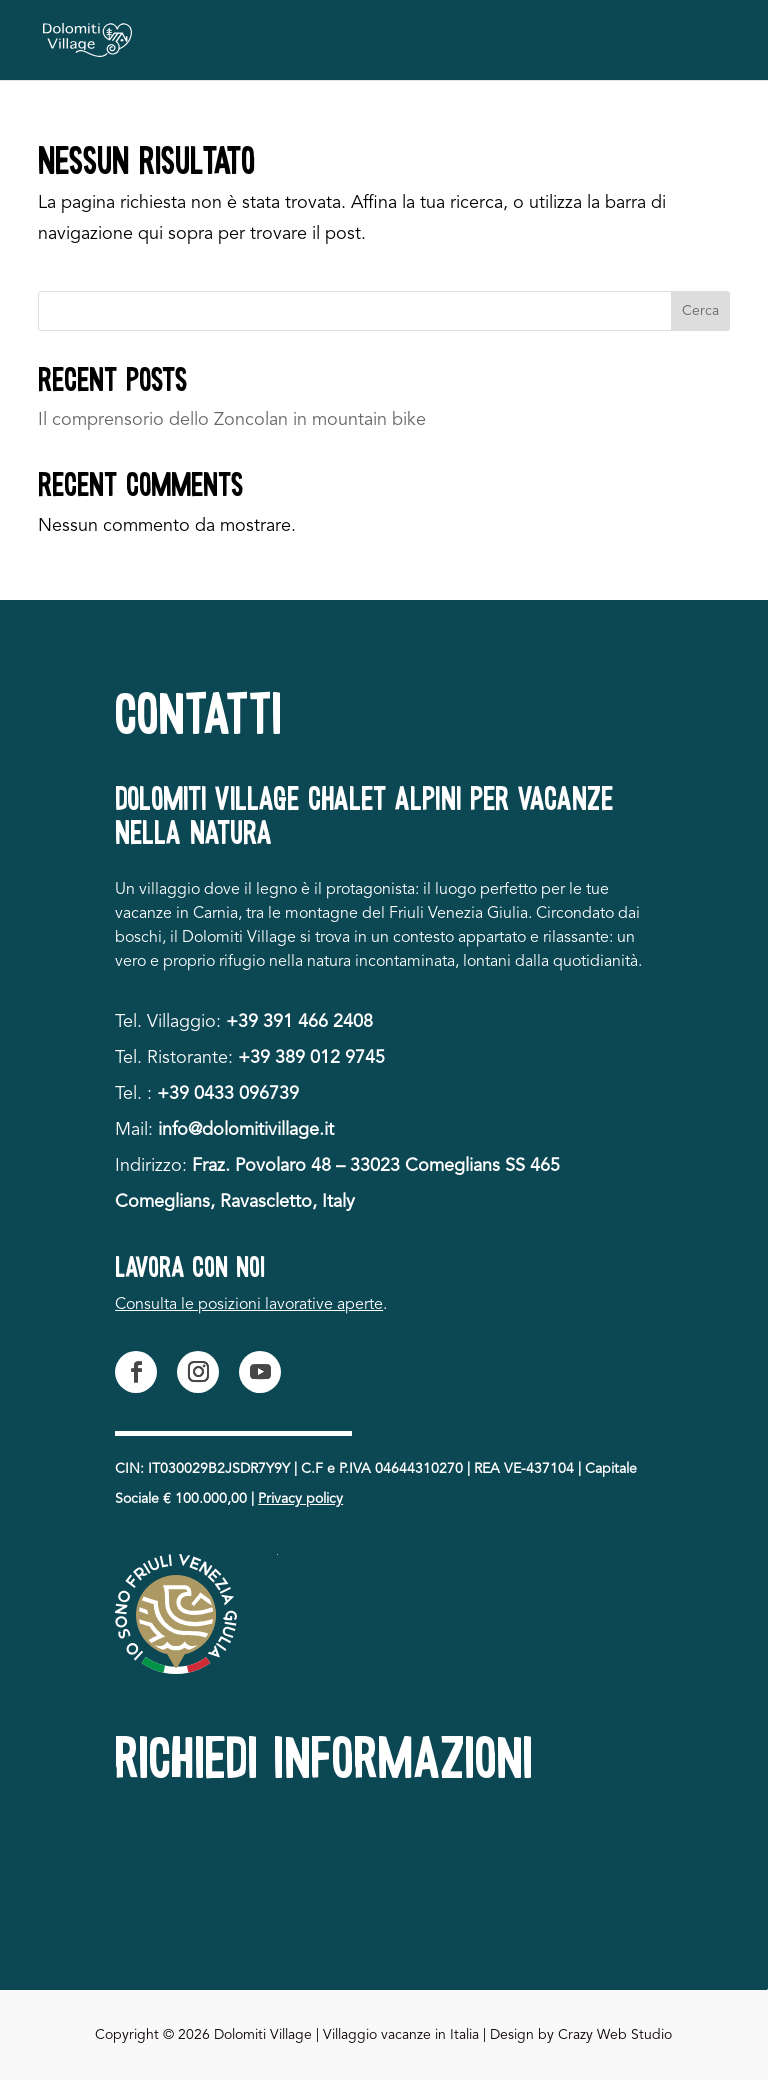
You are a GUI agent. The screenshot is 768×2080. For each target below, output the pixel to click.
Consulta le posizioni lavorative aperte (249, 1305)
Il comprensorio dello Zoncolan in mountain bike (232, 420)
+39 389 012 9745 (311, 1058)
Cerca (700, 311)
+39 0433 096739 (228, 1094)
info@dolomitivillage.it (246, 1130)
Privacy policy (300, 1499)
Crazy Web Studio (615, 2035)
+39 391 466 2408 (299, 1022)
